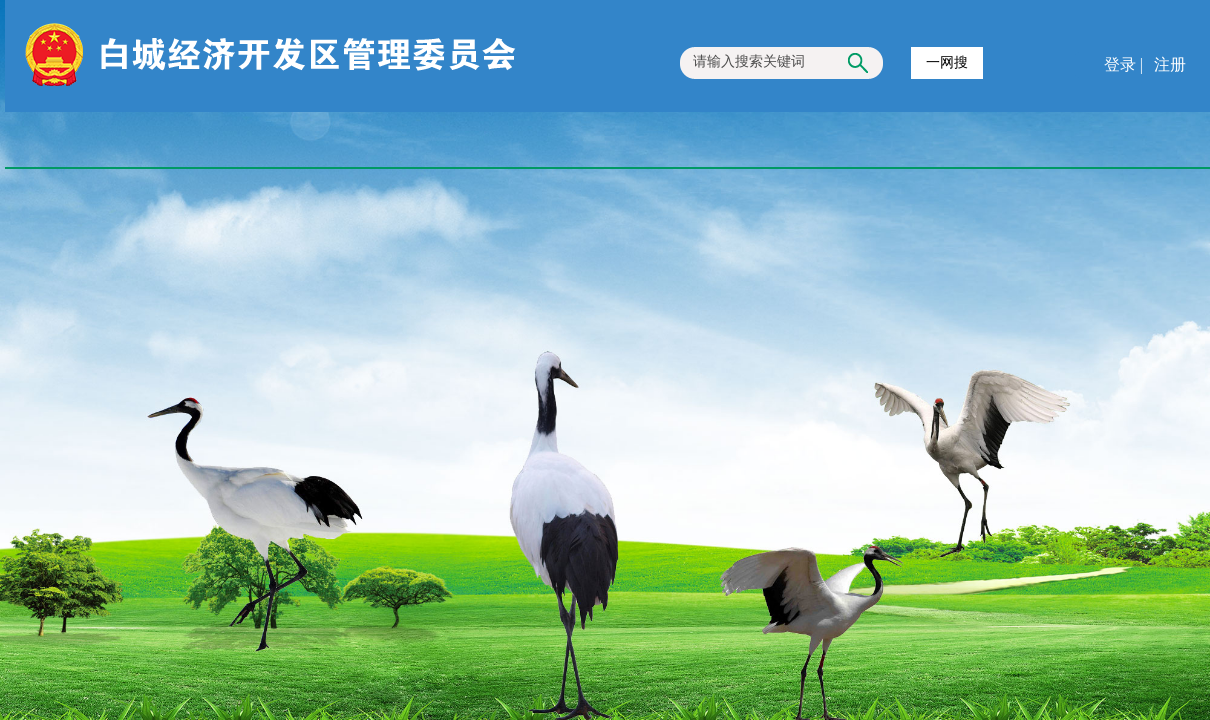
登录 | (1125, 64)
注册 (1168, 64)
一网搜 (947, 62)
